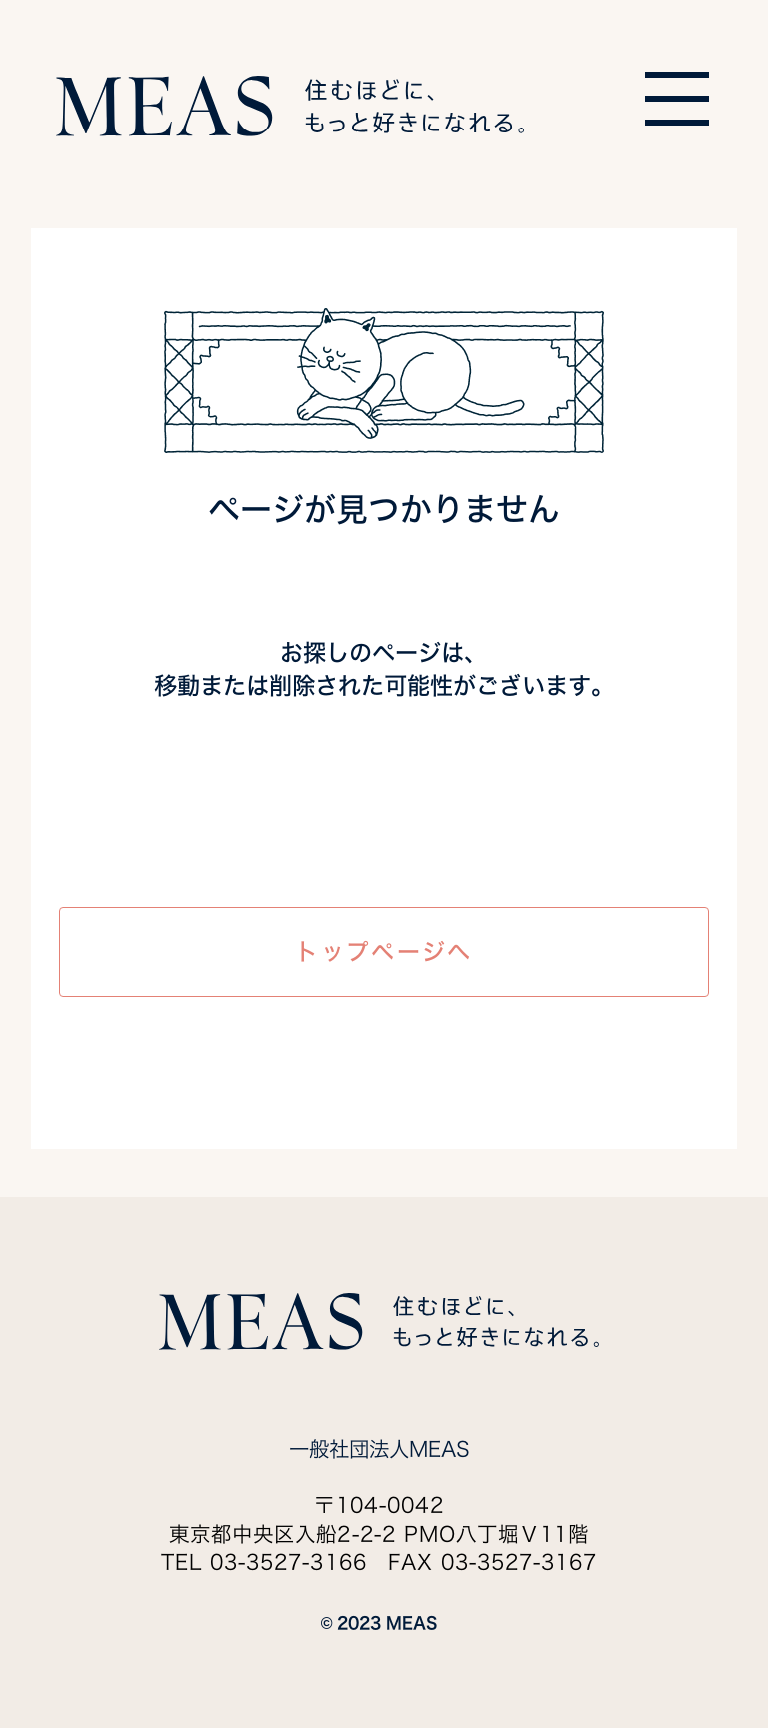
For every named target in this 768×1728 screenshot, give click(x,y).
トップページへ (383, 951)
